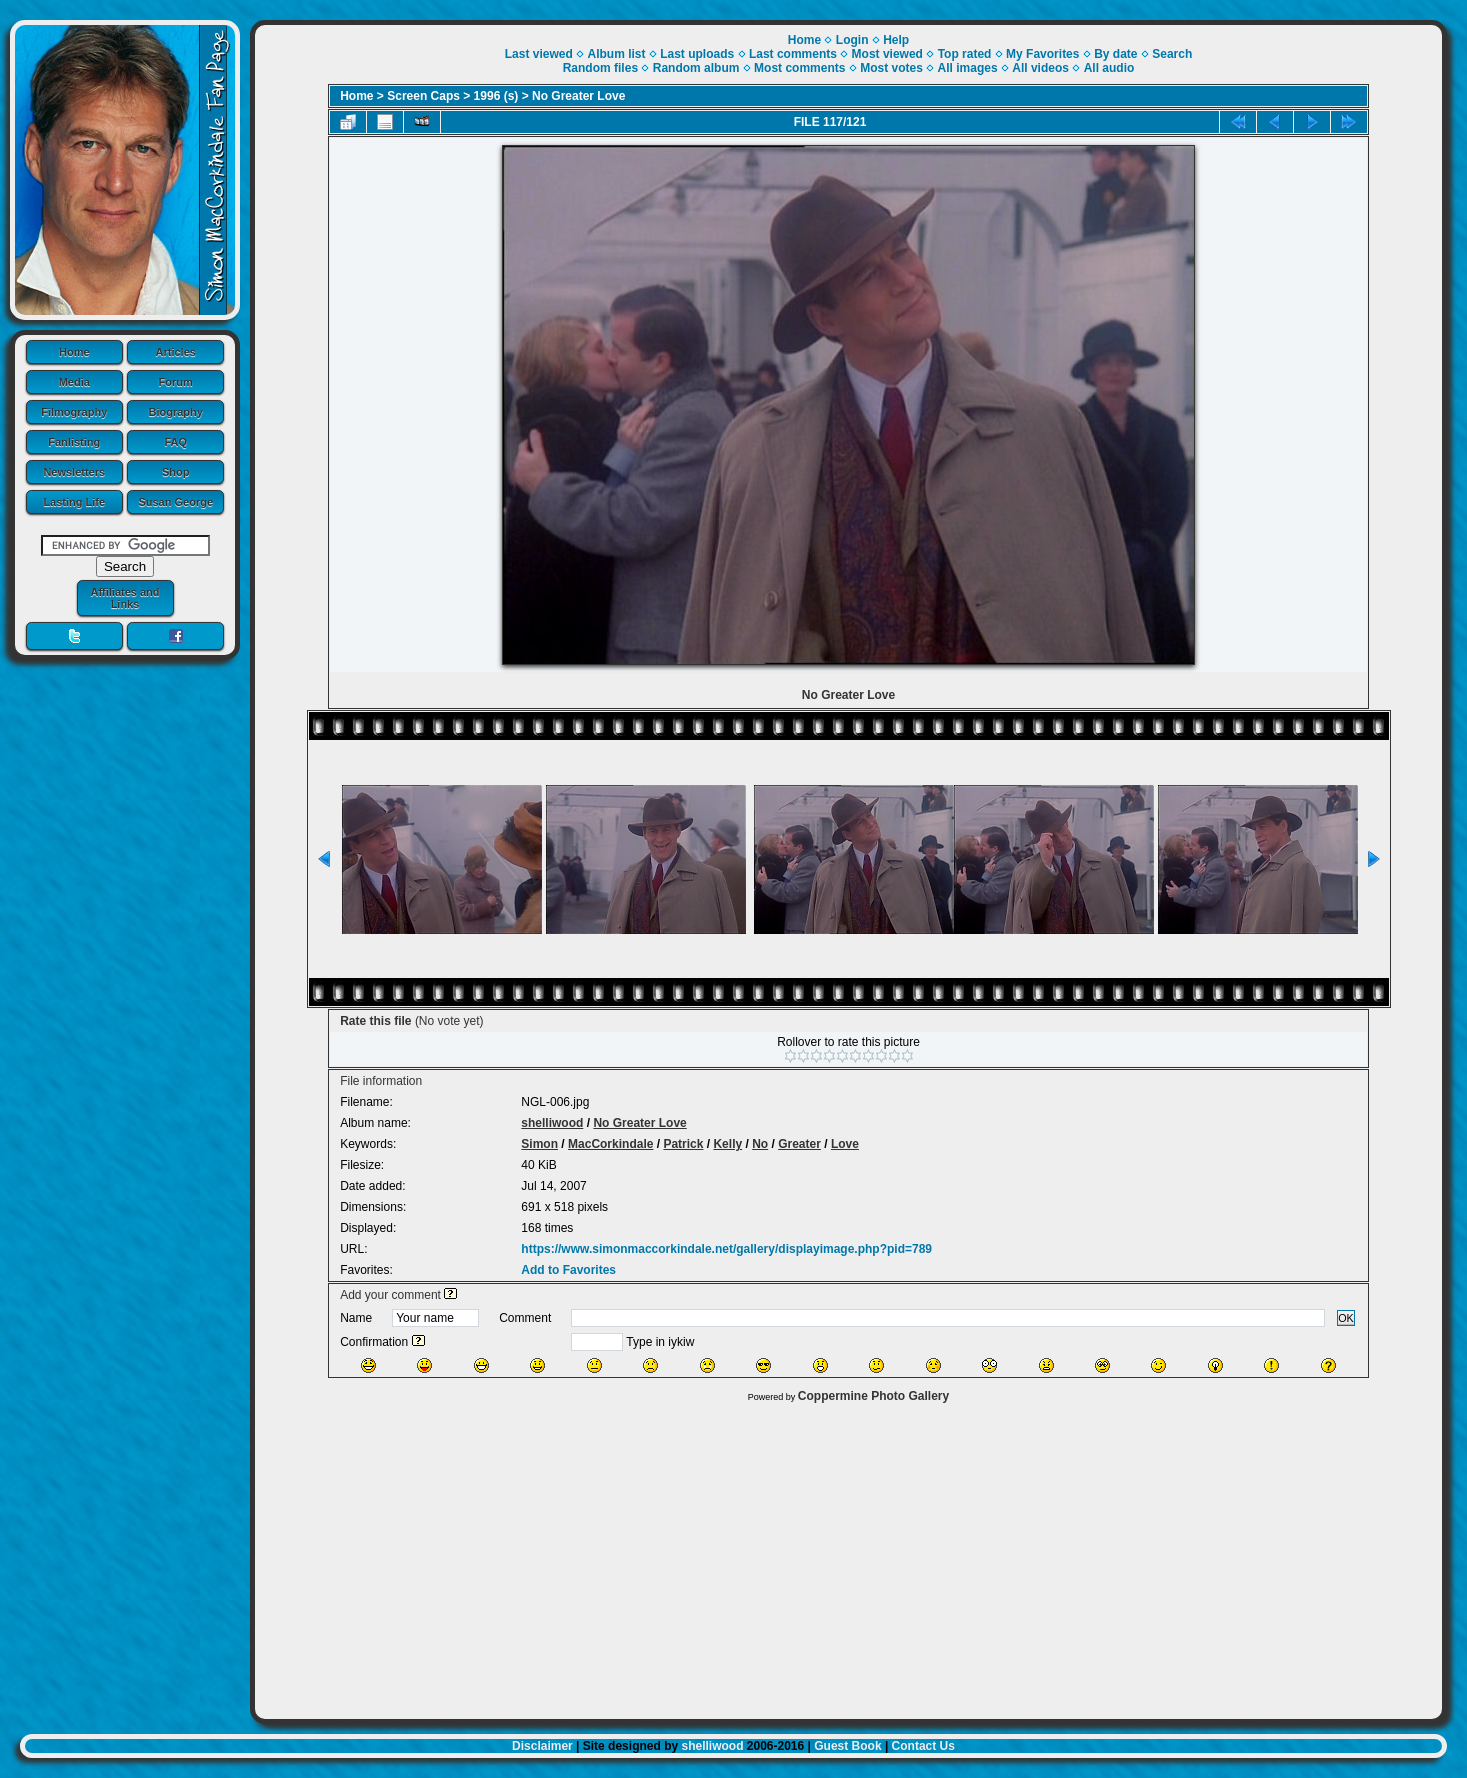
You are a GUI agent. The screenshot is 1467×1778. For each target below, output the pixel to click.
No (760, 1144)
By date (1115, 54)
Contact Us (923, 1746)
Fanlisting (74, 442)
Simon (539, 1144)
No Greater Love (578, 96)
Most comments (799, 68)
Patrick (683, 1144)
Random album (696, 68)
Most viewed (887, 54)
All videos (1040, 68)
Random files (600, 68)
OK (1346, 1318)
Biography (176, 412)
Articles (176, 352)
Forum (176, 382)
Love (845, 1144)
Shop (176, 472)
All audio (1109, 68)
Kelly (727, 1144)
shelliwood (552, 1123)
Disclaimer (542, 1746)
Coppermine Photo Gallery (873, 1396)
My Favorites (1042, 54)
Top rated (965, 54)
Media (74, 382)
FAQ (175, 442)
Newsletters (74, 472)
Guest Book (847, 1746)
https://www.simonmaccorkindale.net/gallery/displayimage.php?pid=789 (726, 1249)
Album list (616, 54)
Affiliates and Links (124, 598)
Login (852, 40)
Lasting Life (74, 502)
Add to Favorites (568, 1270)
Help (896, 40)
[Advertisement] (848, 1556)
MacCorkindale (610, 1144)
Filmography (74, 412)
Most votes (891, 68)
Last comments (793, 54)
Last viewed (539, 54)
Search (1172, 54)
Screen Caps (423, 96)
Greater (799, 1144)
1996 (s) (496, 96)
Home (74, 352)
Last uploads (697, 54)
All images (968, 68)
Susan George (175, 502)
